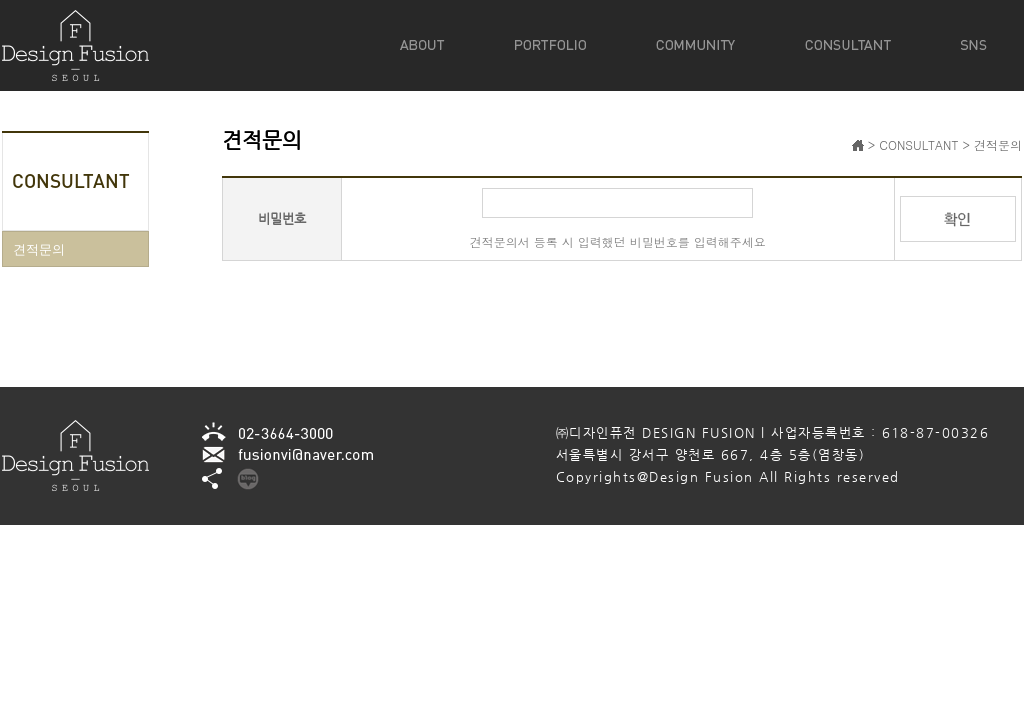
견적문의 (39, 248)
